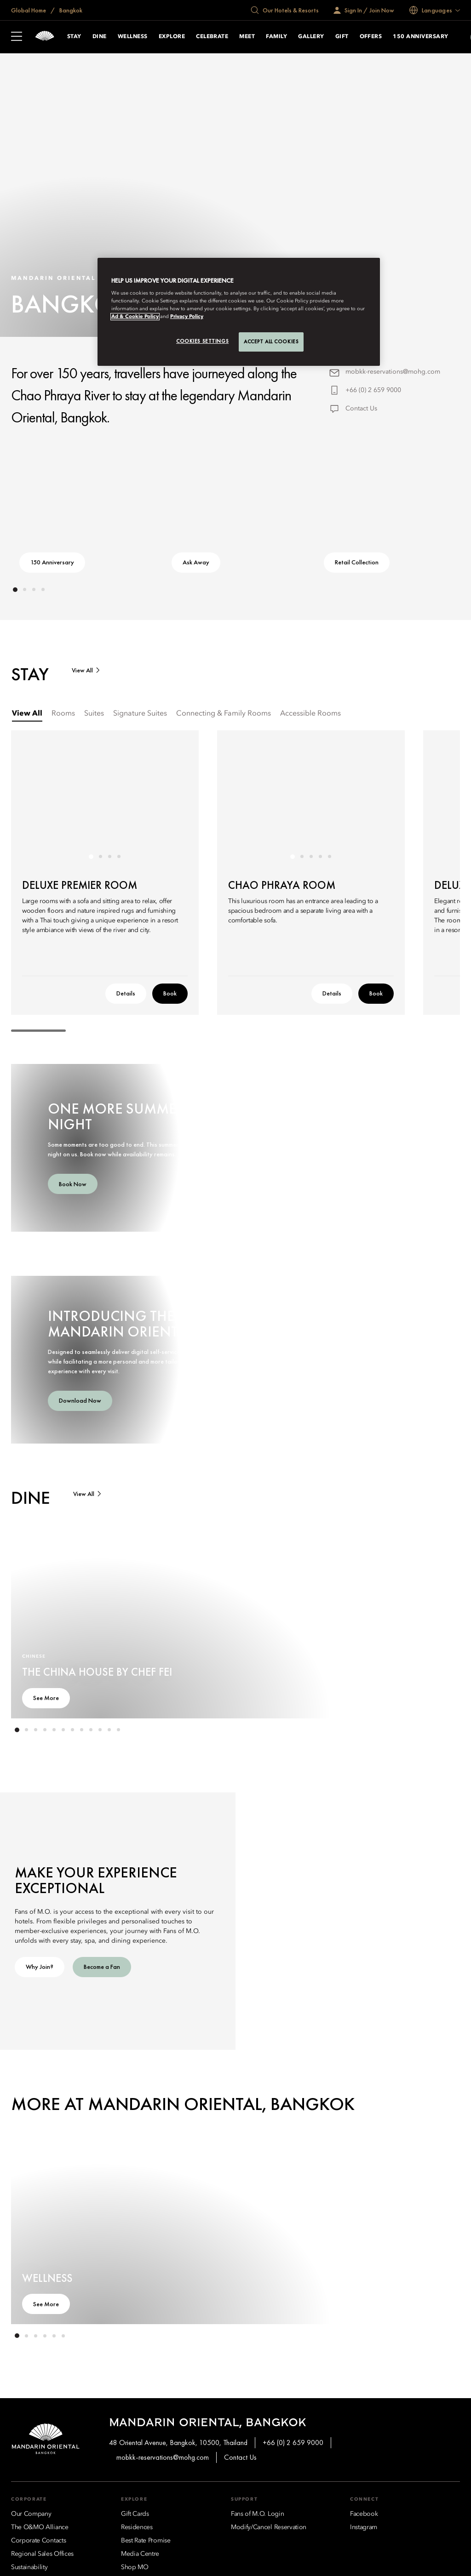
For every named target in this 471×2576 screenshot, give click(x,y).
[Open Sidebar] (16, 37)
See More (46, 1698)
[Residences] (137, 2527)
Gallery (311, 37)
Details (125, 993)
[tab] (27, 714)
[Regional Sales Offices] (42, 2554)
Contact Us (361, 408)
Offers (371, 37)
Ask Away (196, 562)
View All (82, 670)
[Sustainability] (29, 2567)
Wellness (133, 37)
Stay (74, 37)
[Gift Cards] (135, 2514)
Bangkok (70, 10)
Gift (342, 37)
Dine (99, 37)
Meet (247, 37)
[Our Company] (31, 2514)
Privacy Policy (186, 316)
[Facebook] (364, 2514)
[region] (239, 312)
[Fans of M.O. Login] (257, 2514)
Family (276, 37)
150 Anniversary (420, 37)
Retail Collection (357, 562)
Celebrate (212, 37)
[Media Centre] (140, 2554)
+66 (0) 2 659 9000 (373, 390)
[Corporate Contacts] (38, 2540)
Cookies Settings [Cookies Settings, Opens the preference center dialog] (202, 341)
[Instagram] (363, 2527)
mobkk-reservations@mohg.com (392, 372)
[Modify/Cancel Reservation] (268, 2527)
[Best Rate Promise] (146, 2540)
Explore (172, 37)
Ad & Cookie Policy (135, 316)
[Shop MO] (135, 2567)
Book (170, 993)
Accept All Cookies (271, 341)
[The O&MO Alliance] (40, 2527)
